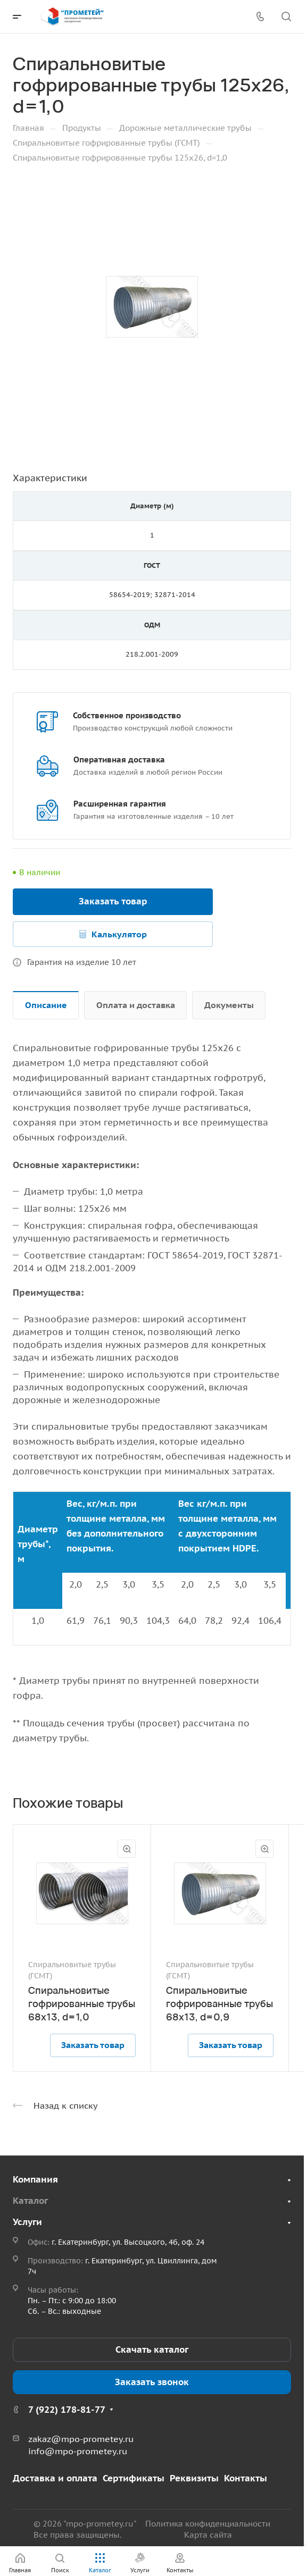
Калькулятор (119, 934)
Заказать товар (113, 901)
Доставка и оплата (55, 2478)
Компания (35, 2179)
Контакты (245, 2478)
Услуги (27, 2222)
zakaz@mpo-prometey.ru (81, 2439)
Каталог (30, 2200)
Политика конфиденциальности (207, 2524)
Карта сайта (208, 2535)
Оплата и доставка (135, 1005)
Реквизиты (194, 2478)
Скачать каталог (151, 2349)
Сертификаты (133, 2478)
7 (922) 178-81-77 (66, 2409)
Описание (46, 1005)
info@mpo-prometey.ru (77, 2451)
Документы (229, 1005)
